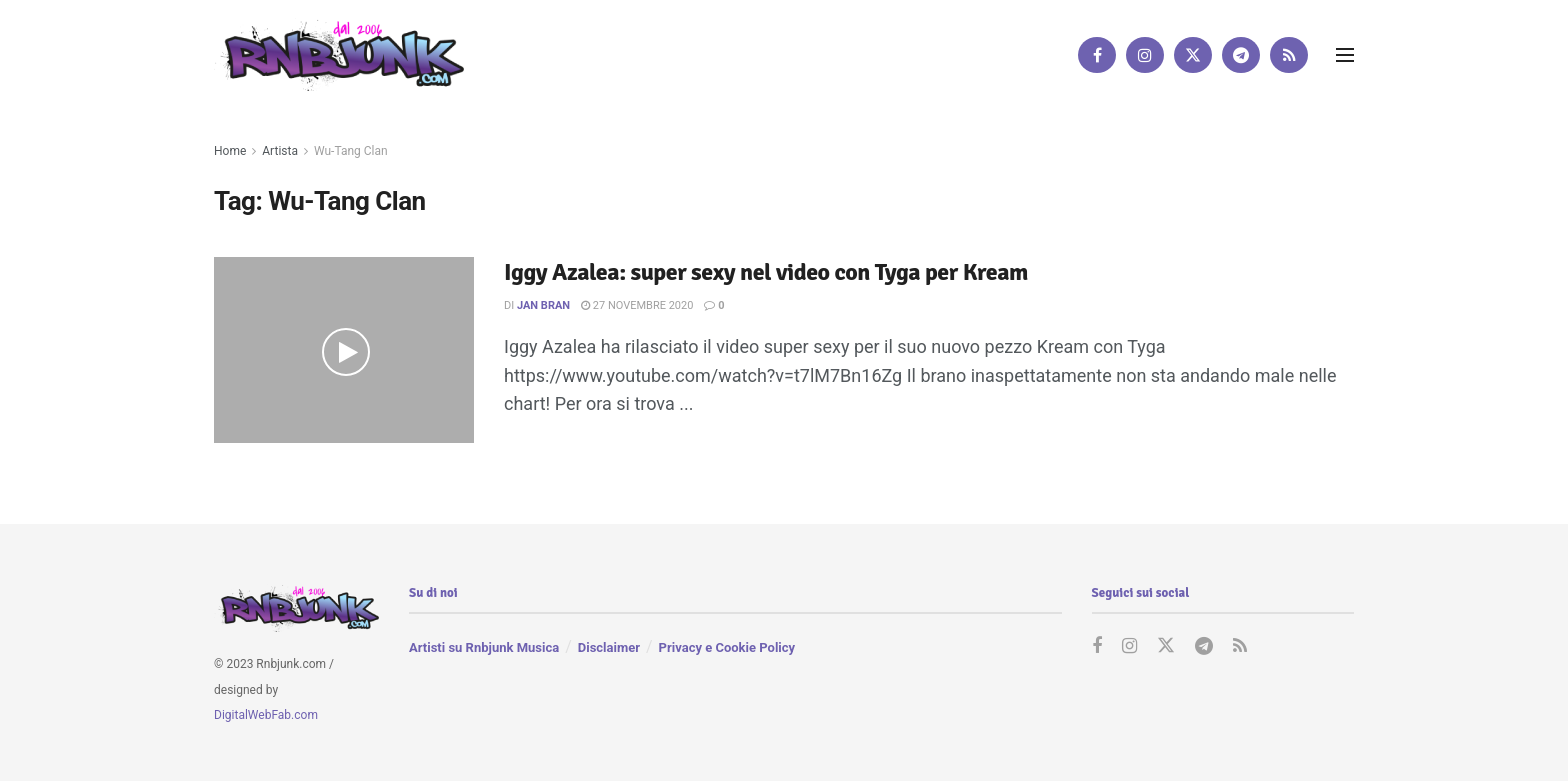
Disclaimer (609, 647)
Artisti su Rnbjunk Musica (484, 647)
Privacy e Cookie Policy (727, 647)
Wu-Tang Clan (351, 151)
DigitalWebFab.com (266, 715)
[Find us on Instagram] (1145, 55)
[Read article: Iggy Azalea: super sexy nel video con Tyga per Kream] (344, 350)
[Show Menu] (1345, 55)
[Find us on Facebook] (1097, 55)
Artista (280, 151)
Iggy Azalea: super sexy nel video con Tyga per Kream (766, 272)
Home (230, 151)
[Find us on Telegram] (1241, 55)
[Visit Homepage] (339, 54)
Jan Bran (543, 305)
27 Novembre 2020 (637, 305)
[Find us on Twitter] (1193, 55)
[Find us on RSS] (1289, 55)
